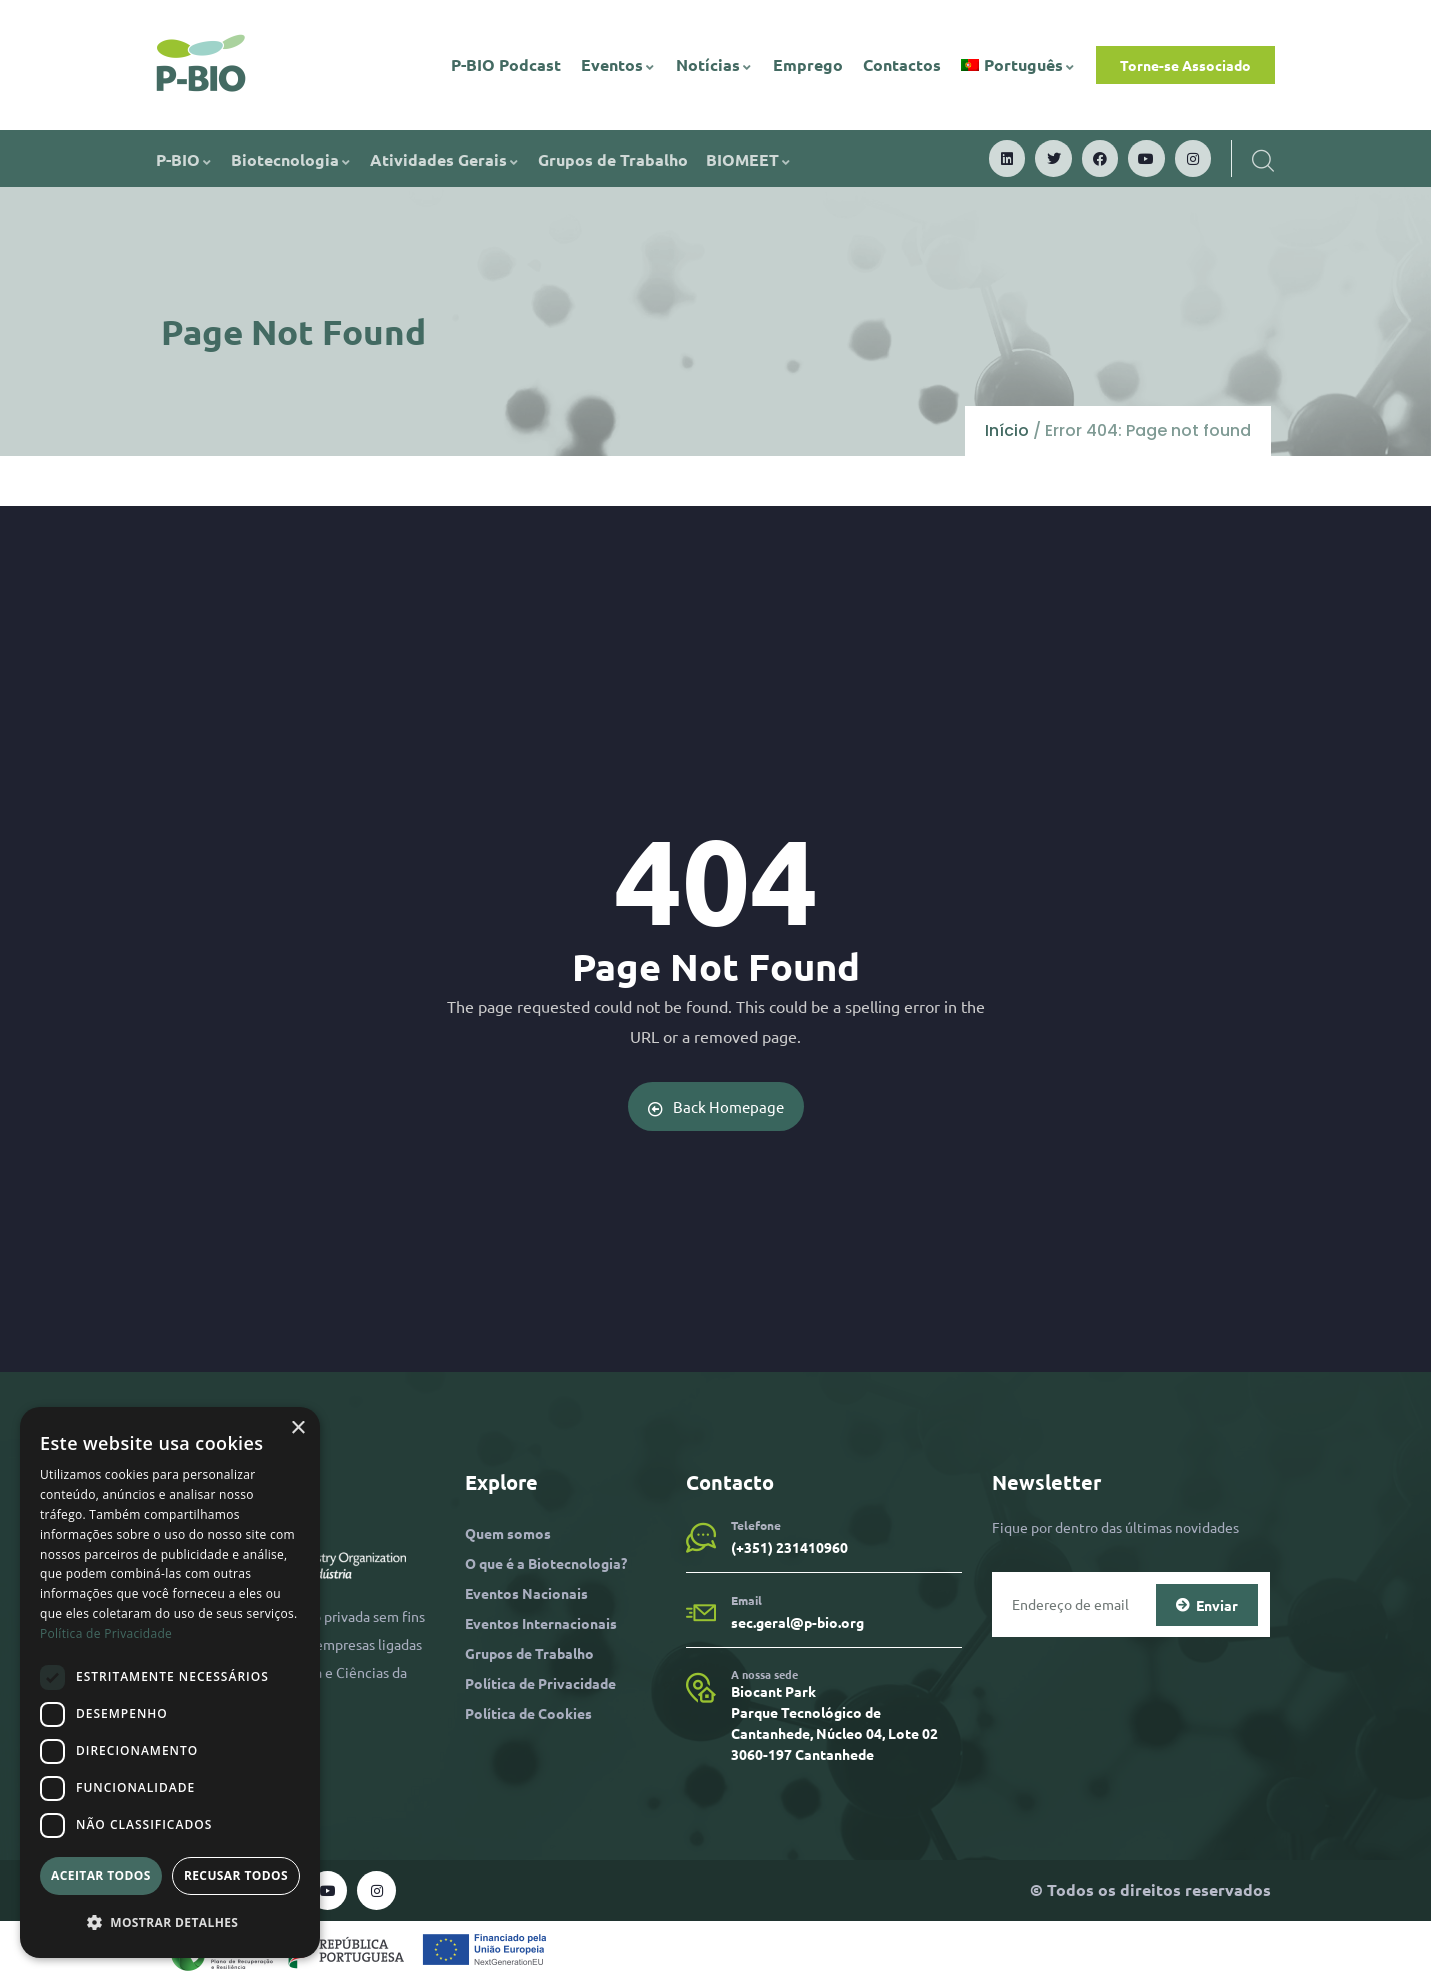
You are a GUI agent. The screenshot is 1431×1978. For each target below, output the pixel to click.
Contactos (902, 64)
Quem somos (508, 1532)
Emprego (808, 64)
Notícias (714, 64)
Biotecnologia (291, 159)
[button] (170, 1923)
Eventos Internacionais (541, 1623)
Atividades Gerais (445, 159)
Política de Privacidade (540, 1683)
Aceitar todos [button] (101, 1875)
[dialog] (170, 1682)
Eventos (618, 64)
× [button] (297, 1428)
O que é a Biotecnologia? (546, 1562)
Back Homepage (715, 1106)
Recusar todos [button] (236, 1875)
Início (1007, 430)
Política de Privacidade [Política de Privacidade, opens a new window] (106, 1633)
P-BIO (184, 159)
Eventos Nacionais (526, 1593)
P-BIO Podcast (506, 64)
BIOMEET (749, 159)
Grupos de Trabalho (613, 159)
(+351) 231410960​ (789, 1547)
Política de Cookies (528, 1713)
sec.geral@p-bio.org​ (797, 1622)
